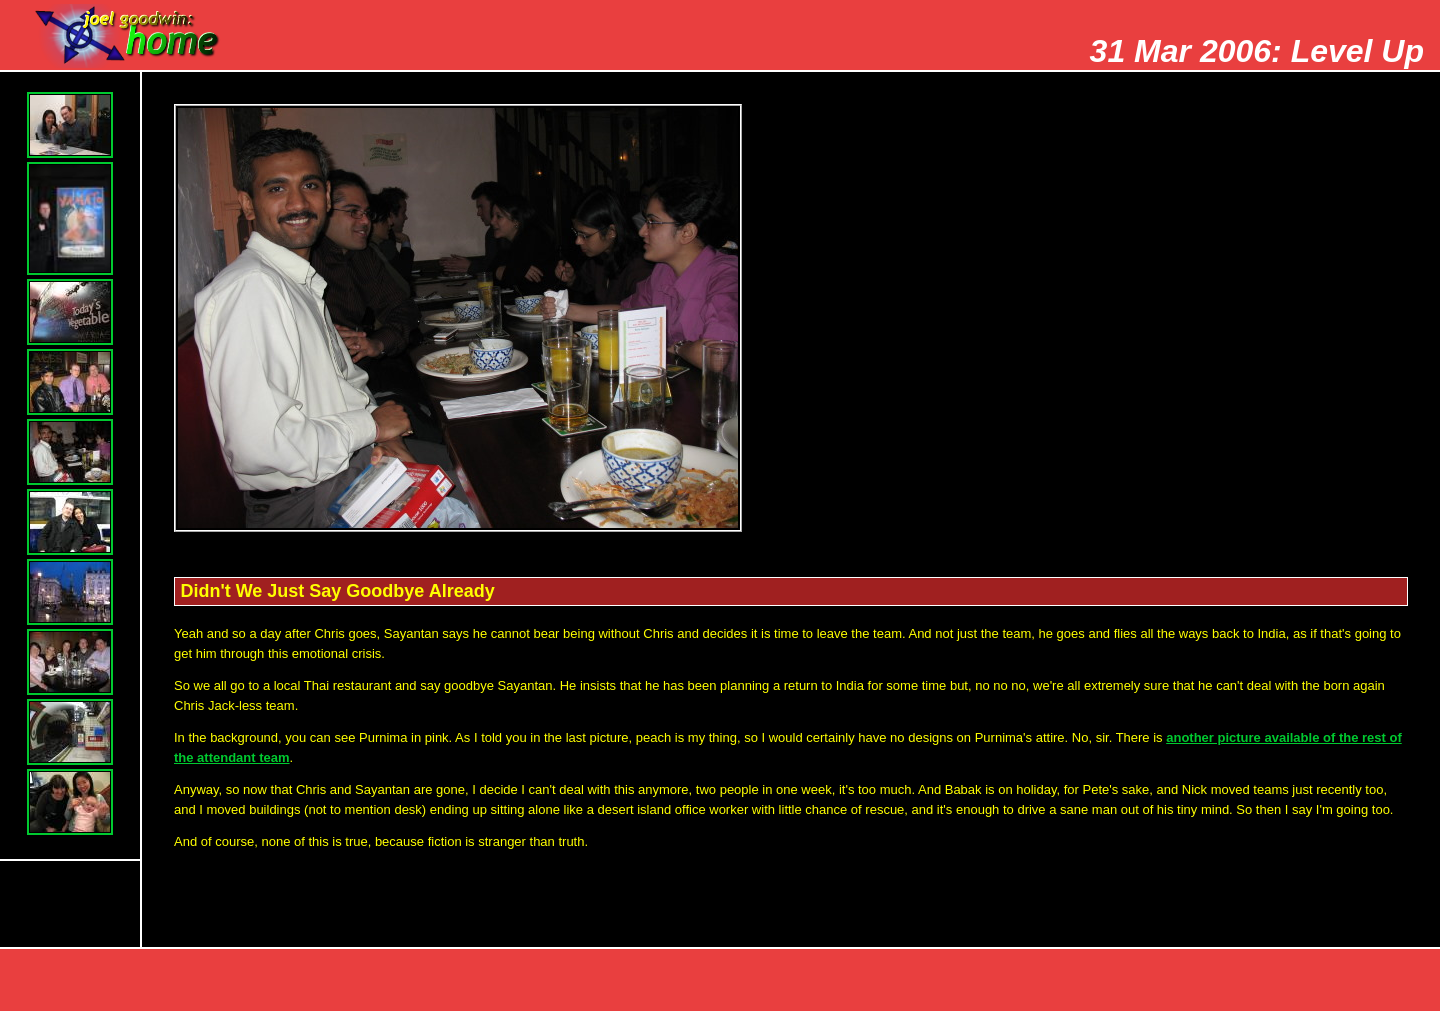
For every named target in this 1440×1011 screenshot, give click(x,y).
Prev (1176, 982)
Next (1281, 982)
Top (1071, 982)
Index (1386, 982)
